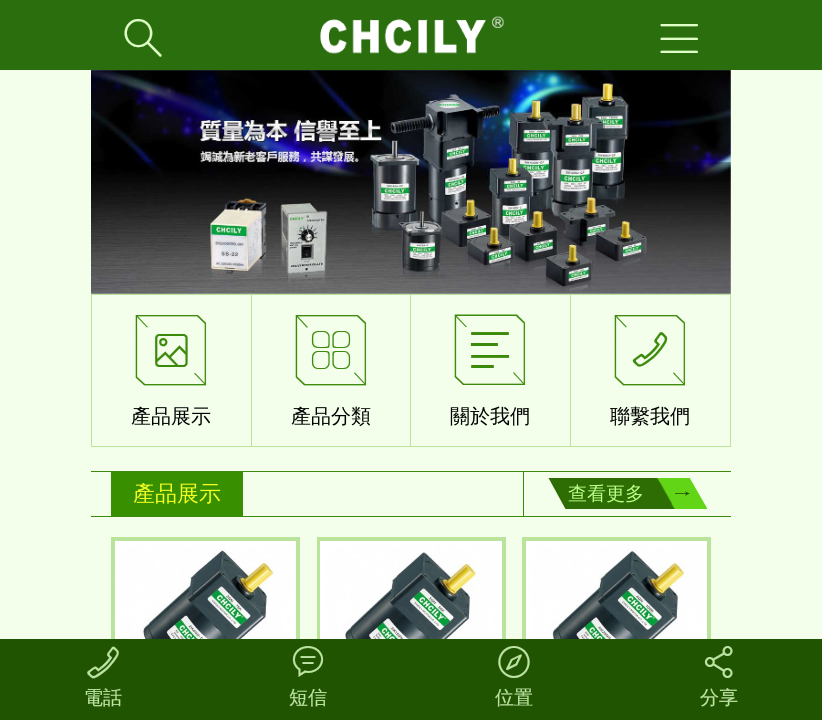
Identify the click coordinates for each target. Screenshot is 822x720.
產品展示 (171, 366)
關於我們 (490, 366)
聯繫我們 (650, 366)
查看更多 (606, 493)
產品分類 (331, 366)
